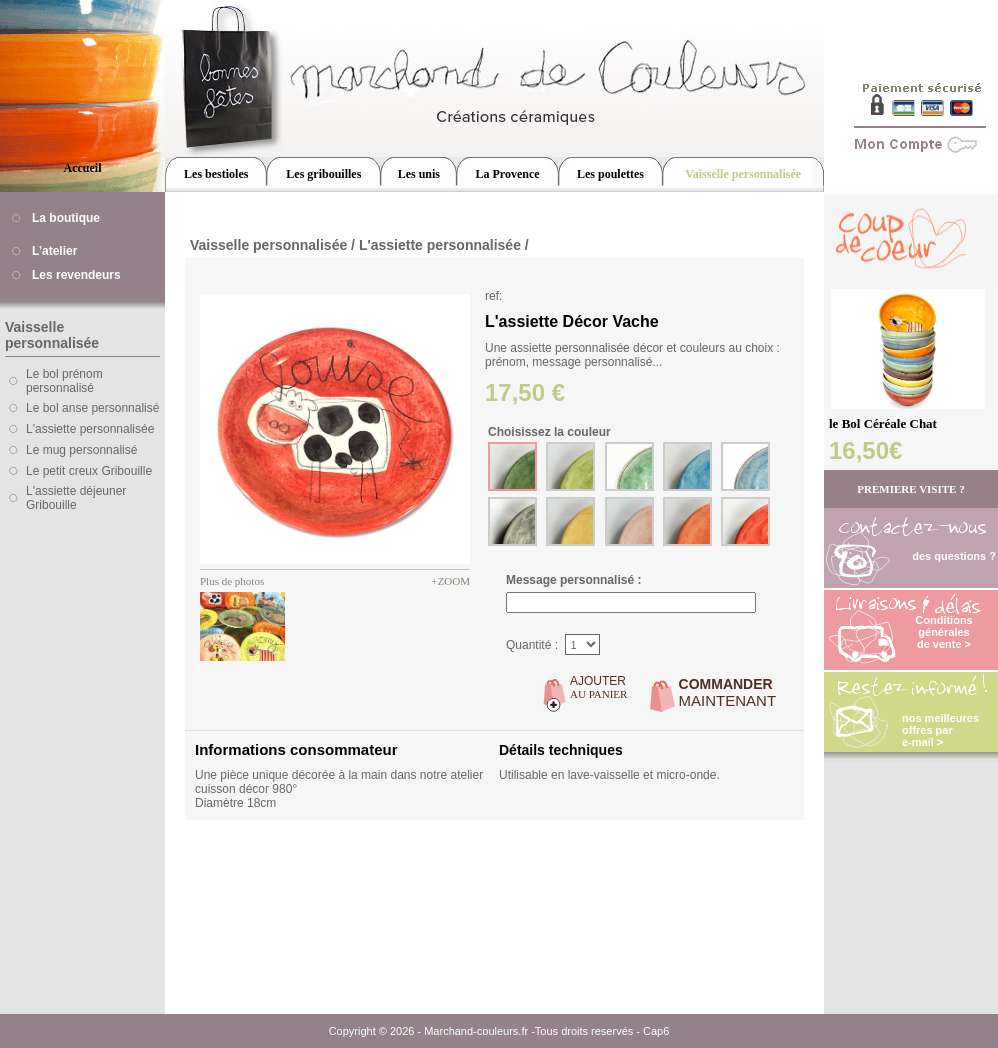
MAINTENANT (728, 692)
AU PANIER (598, 687)
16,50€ (865, 450)
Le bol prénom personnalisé (64, 381)
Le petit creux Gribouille (89, 471)
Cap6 (656, 1031)
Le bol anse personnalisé (92, 408)
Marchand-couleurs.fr (476, 1031)
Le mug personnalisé (81, 450)
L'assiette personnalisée (90, 429)
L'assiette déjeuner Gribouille (76, 498)
